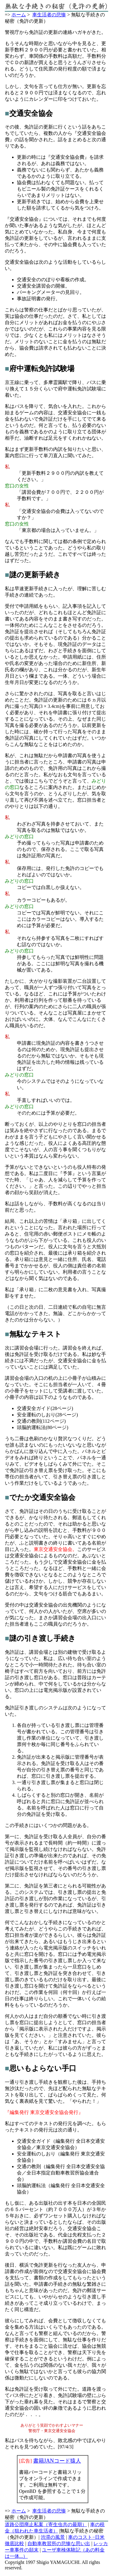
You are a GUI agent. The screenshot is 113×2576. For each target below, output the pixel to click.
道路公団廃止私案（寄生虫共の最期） (46, 2525)
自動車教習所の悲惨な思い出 (58, 2544)
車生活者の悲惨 (49, 14)
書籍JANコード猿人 (57, 2461)
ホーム (18, 14)
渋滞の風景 (53, 2537)
